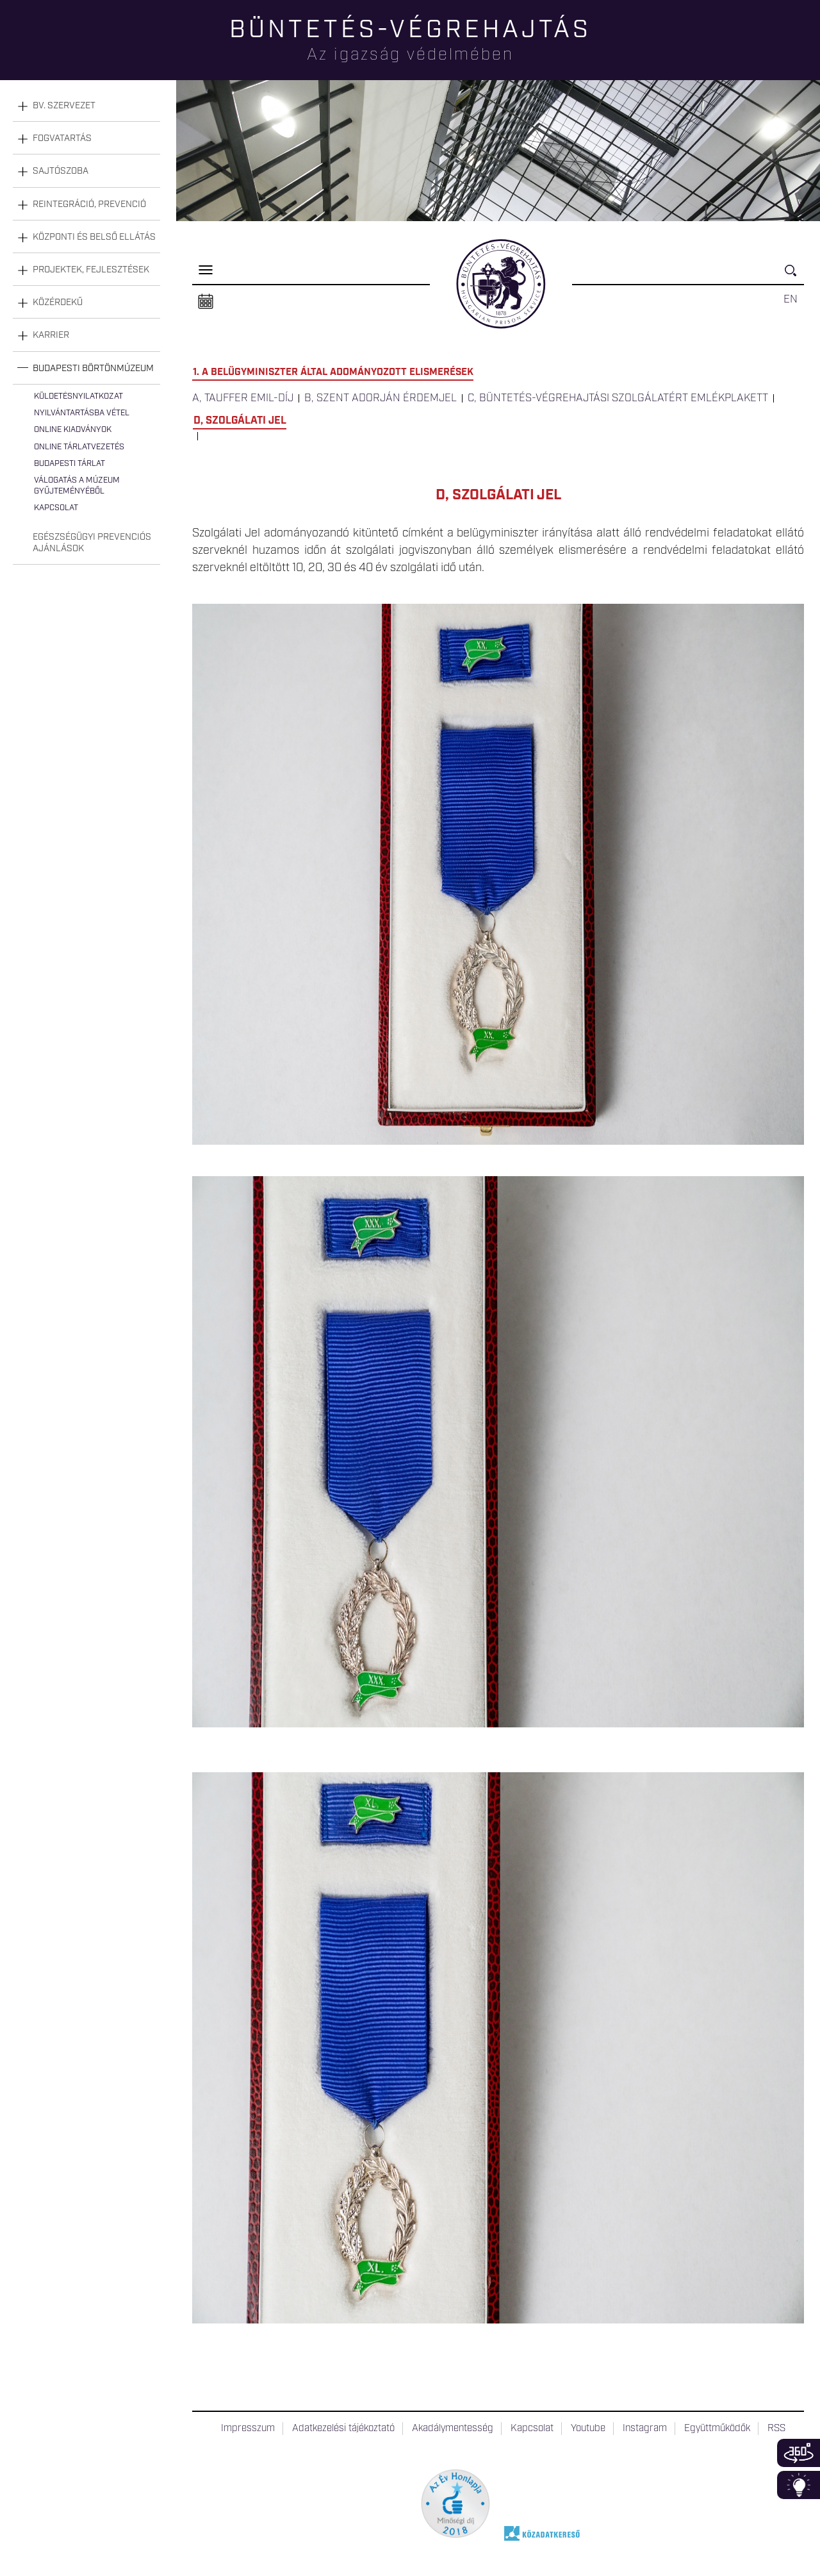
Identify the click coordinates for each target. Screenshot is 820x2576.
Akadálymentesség (452, 2428)
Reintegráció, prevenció (89, 204)
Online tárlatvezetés (79, 447)
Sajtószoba (60, 171)
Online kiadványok (72, 429)
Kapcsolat (56, 508)
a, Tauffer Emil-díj (242, 398)
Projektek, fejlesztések (91, 270)
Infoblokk (798, 2485)
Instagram (645, 2428)
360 (798, 2453)
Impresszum (248, 2428)
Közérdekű (58, 302)
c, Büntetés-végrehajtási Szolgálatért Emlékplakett (618, 398)
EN (790, 299)
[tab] (86, 106)
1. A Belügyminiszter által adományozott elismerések (333, 372)
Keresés (794, 276)
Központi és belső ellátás (94, 237)
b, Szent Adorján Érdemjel (380, 398)
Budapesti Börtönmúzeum (93, 368)
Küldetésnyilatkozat (78, 396)
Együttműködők (717, 2428)
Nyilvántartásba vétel (81, 413)
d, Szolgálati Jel (239, 420)
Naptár (205, 302)
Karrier (51, 335)
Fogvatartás (62, 138)
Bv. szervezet (64, 106)
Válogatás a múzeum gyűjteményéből (77, 485)
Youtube (588, 2428)
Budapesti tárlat (69, 463)
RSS (776, 2428)
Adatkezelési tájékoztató (343, 2428)
